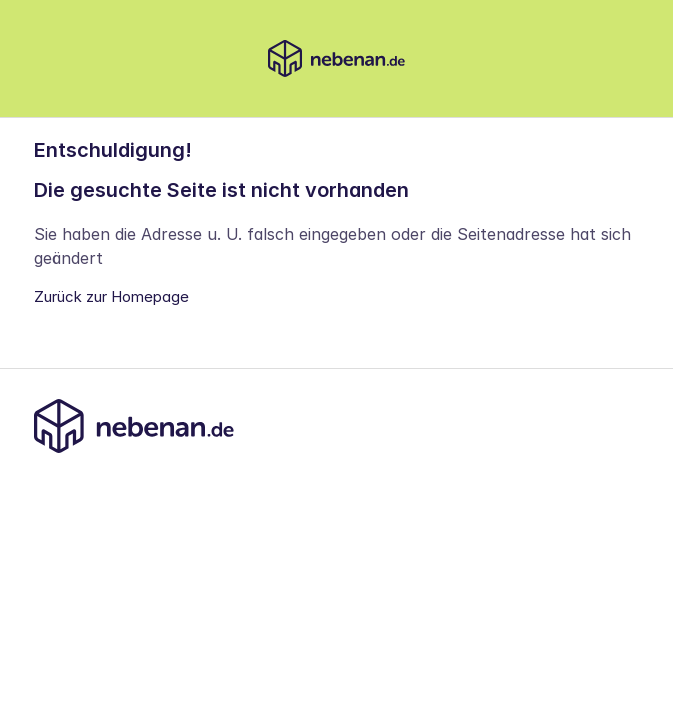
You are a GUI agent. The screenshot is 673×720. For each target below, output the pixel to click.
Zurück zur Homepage (111, 296)
